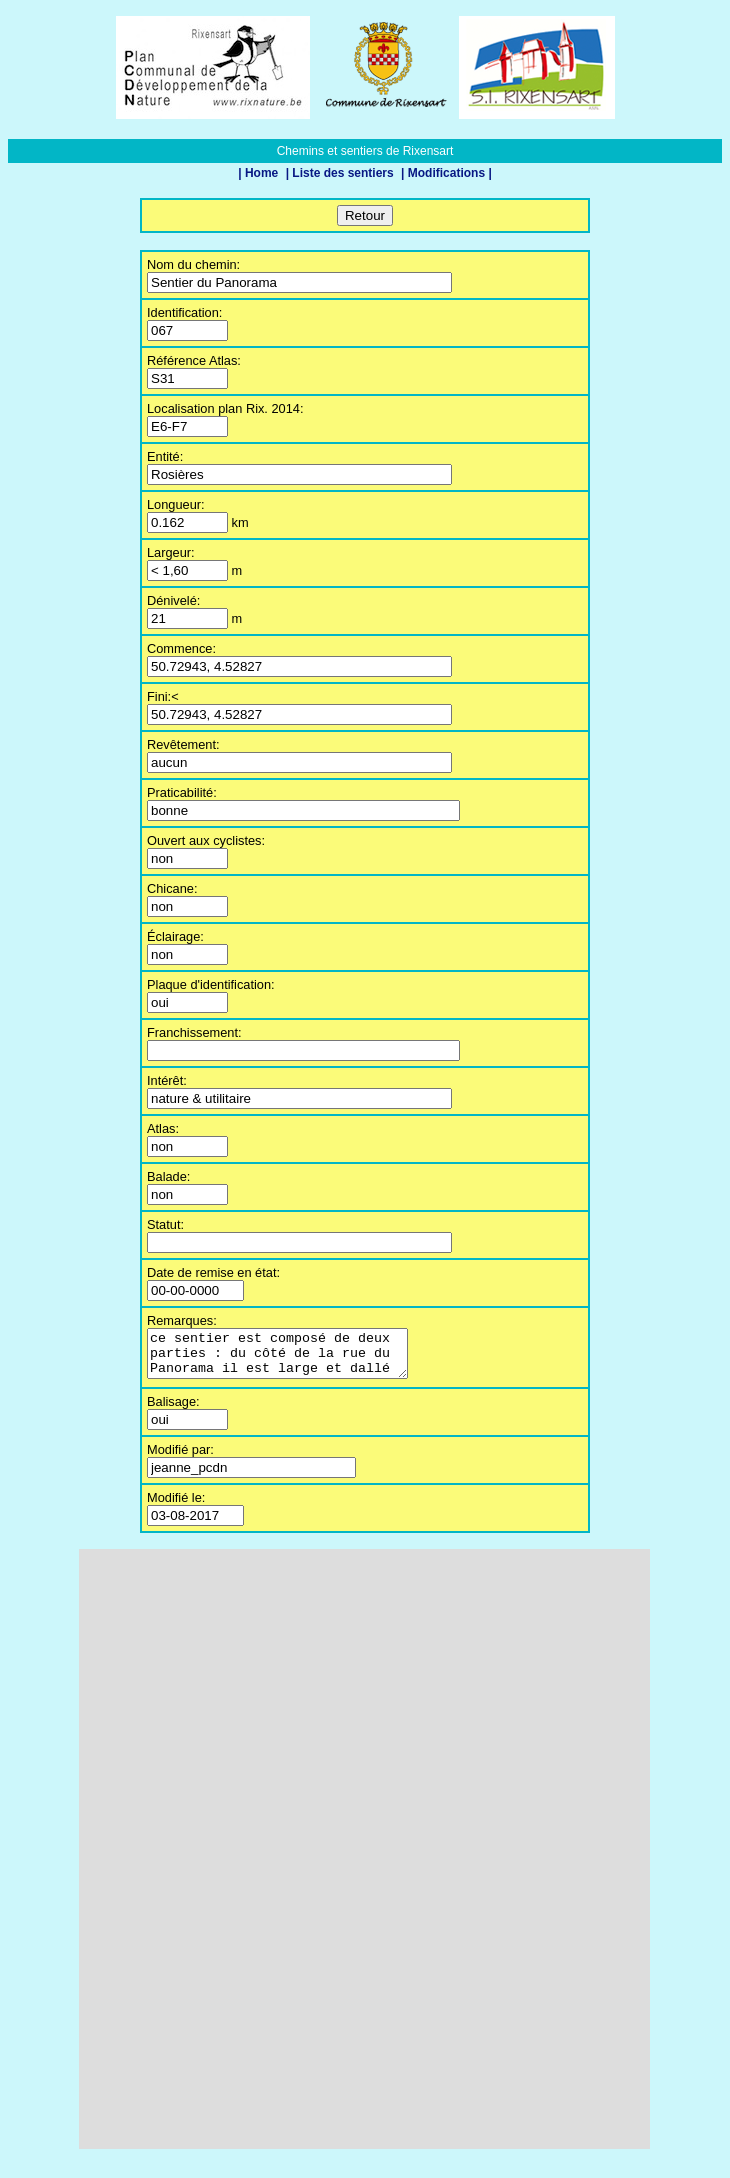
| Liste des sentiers (341, 173)
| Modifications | (446, 173)
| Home (259, 173)
